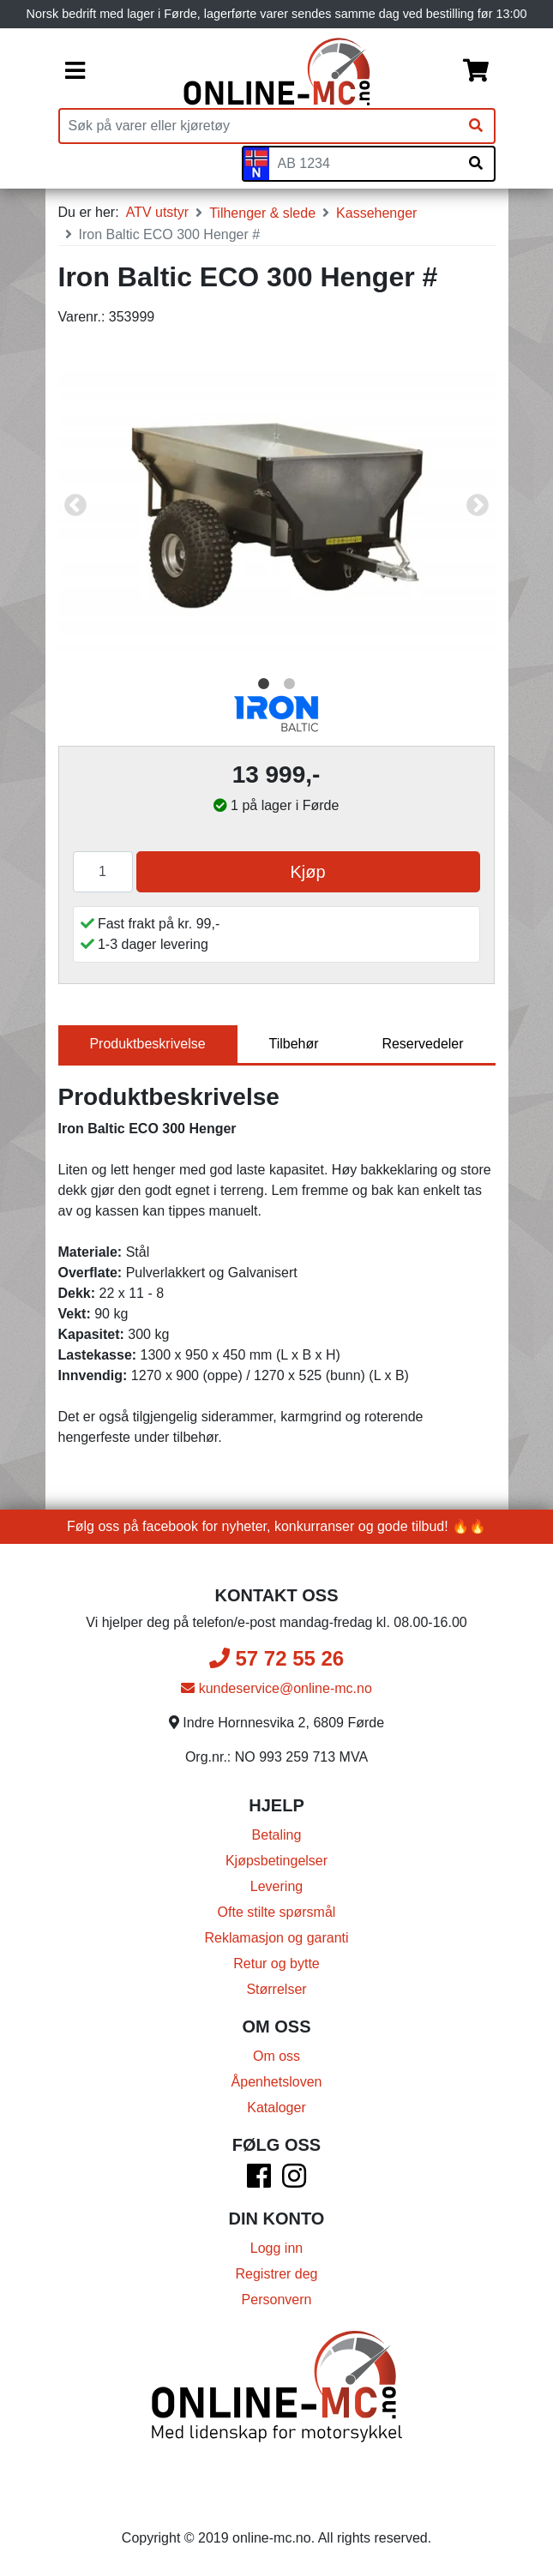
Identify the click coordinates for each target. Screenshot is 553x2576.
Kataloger (276, 2107)
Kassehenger (376, 213)
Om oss (276, 2056)
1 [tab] (264, 684)
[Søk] (476, 126)
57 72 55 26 (276, 1658)
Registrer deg (276, 2274)
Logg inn (276, 2248)
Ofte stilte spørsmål (277, 1912)
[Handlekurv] (476, 72)
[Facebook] (259, 2181)
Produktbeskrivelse (147, 1043)
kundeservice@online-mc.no (276, 1688)
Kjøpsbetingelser (276, 1860)
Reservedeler (422, 1043)
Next (477, 506)
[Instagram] (294, 2181)
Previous (75, 506)
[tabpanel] (277, 505)
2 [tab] (289, 684)
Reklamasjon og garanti (276, 1937)
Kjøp (307, 871)
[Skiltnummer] (363, 163)
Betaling (277, 1835)
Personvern (277, 2299)
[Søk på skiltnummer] (476, 163)
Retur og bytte (276, 1963)
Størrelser (276, 1989)
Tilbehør (293, 1043)
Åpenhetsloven (276, 2082)
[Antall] (103, 871)
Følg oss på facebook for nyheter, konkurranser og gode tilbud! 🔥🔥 (276, 1526)
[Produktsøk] (259, 126)
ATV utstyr (157, 212)
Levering (276, 1886)
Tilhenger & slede (262, 213)
